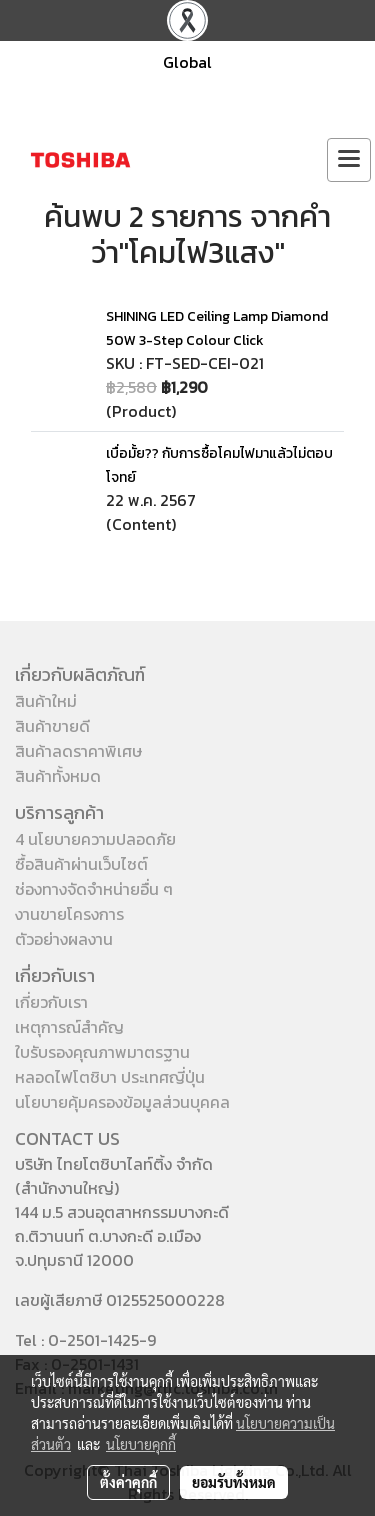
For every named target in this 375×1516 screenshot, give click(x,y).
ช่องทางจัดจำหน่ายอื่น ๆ (94, 889)
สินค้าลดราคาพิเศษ (78, 751)
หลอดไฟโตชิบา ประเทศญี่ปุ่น (110, 1077)
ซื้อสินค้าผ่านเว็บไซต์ (81, 864)
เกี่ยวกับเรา (51, 1002)
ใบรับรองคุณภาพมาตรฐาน (102, 1052)
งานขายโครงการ (69, 914)
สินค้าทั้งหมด (58, 776)
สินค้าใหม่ (46, 701)
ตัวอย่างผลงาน (64, 939)
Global (187, 62)
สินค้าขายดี (52, 726)
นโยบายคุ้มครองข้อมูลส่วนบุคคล (122, 1102)
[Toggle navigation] (349, 160)
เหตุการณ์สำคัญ (69, 1027)
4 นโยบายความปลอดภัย (95, 839)
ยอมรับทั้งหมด (234, 1482)
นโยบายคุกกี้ (141, 1444)
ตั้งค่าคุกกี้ (128, 1482)
